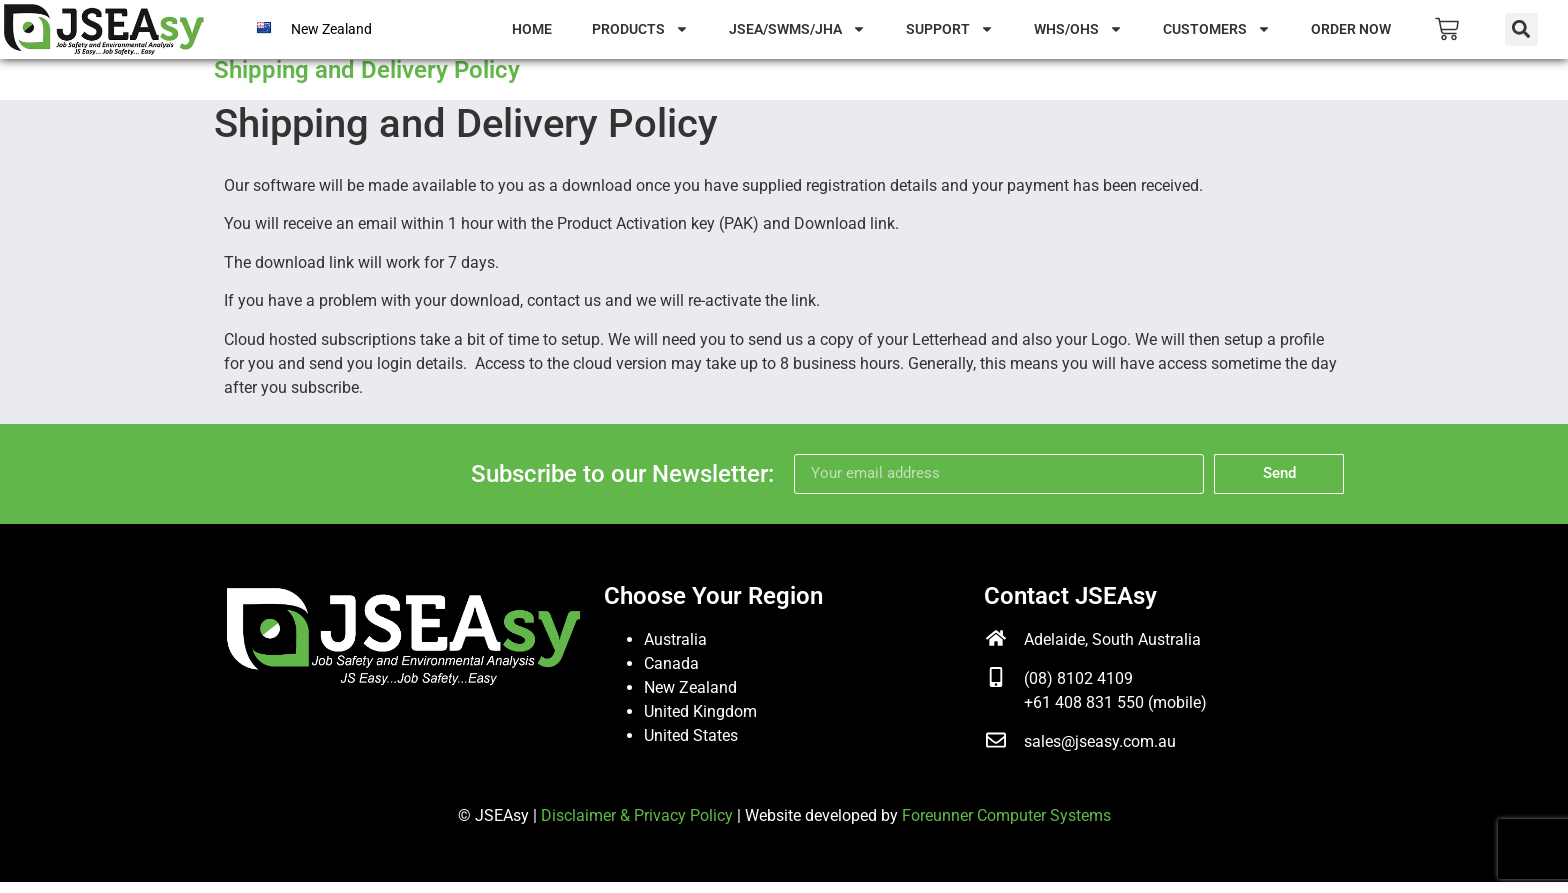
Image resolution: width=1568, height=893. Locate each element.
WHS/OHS (1078, 29)
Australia (675, 649)
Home (532, 29)
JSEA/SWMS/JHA (797, 29)
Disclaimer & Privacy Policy (637, 825)
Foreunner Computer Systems (1006, 825)
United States (691, 745)
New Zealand (331, 29)
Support (950, 29)
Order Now (1351, 29)
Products (640, 29)
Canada (671, 673)
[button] (1521, 29)
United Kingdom (700, 721)
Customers (1217, 29)
